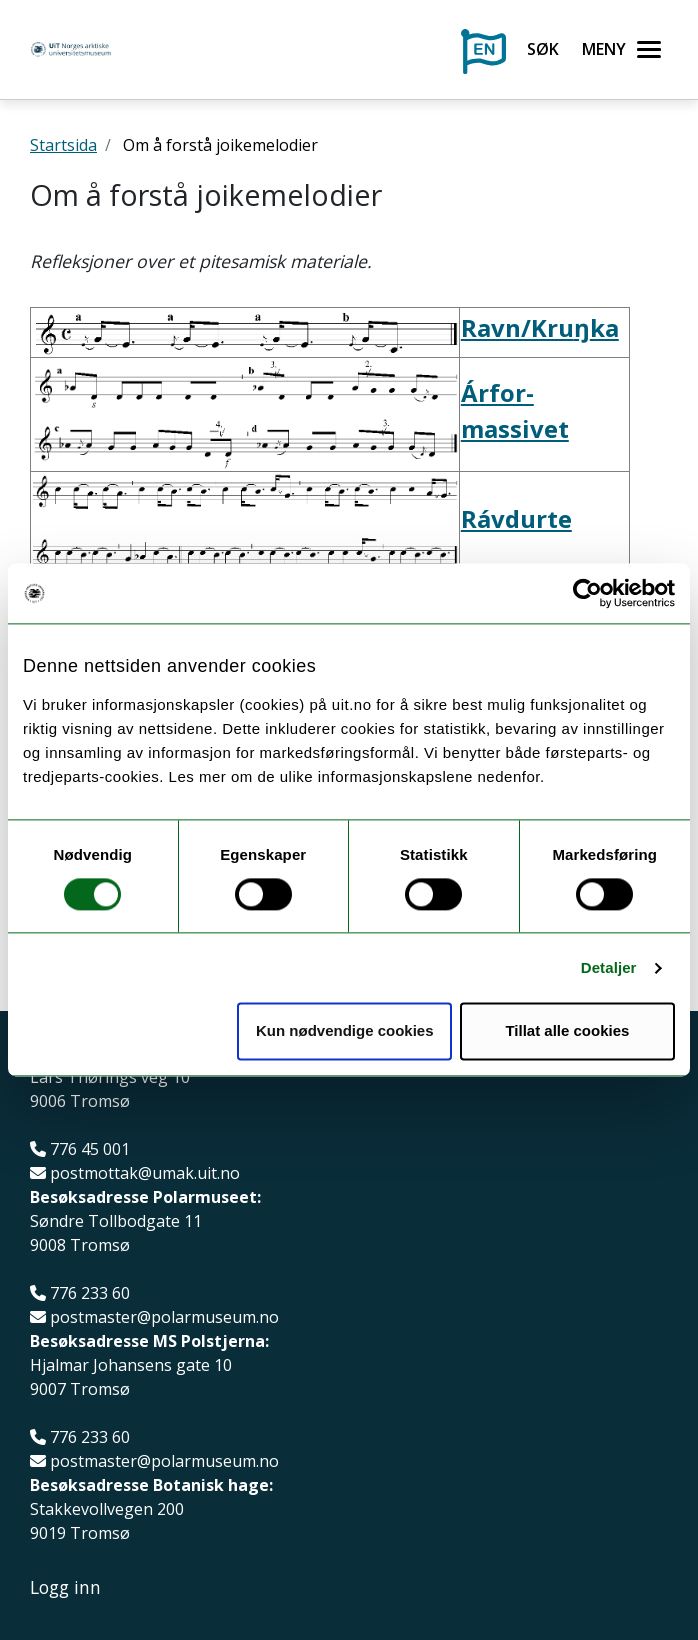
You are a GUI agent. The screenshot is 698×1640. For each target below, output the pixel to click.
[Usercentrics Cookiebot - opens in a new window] (587, 593)
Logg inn (65, 1587)
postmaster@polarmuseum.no (164, 1317)
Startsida (63, 145)
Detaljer (609, 967)
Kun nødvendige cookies (345, 1031)
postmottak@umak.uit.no (145, 1173)
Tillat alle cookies (567, 1031)
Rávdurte (516, 518)
